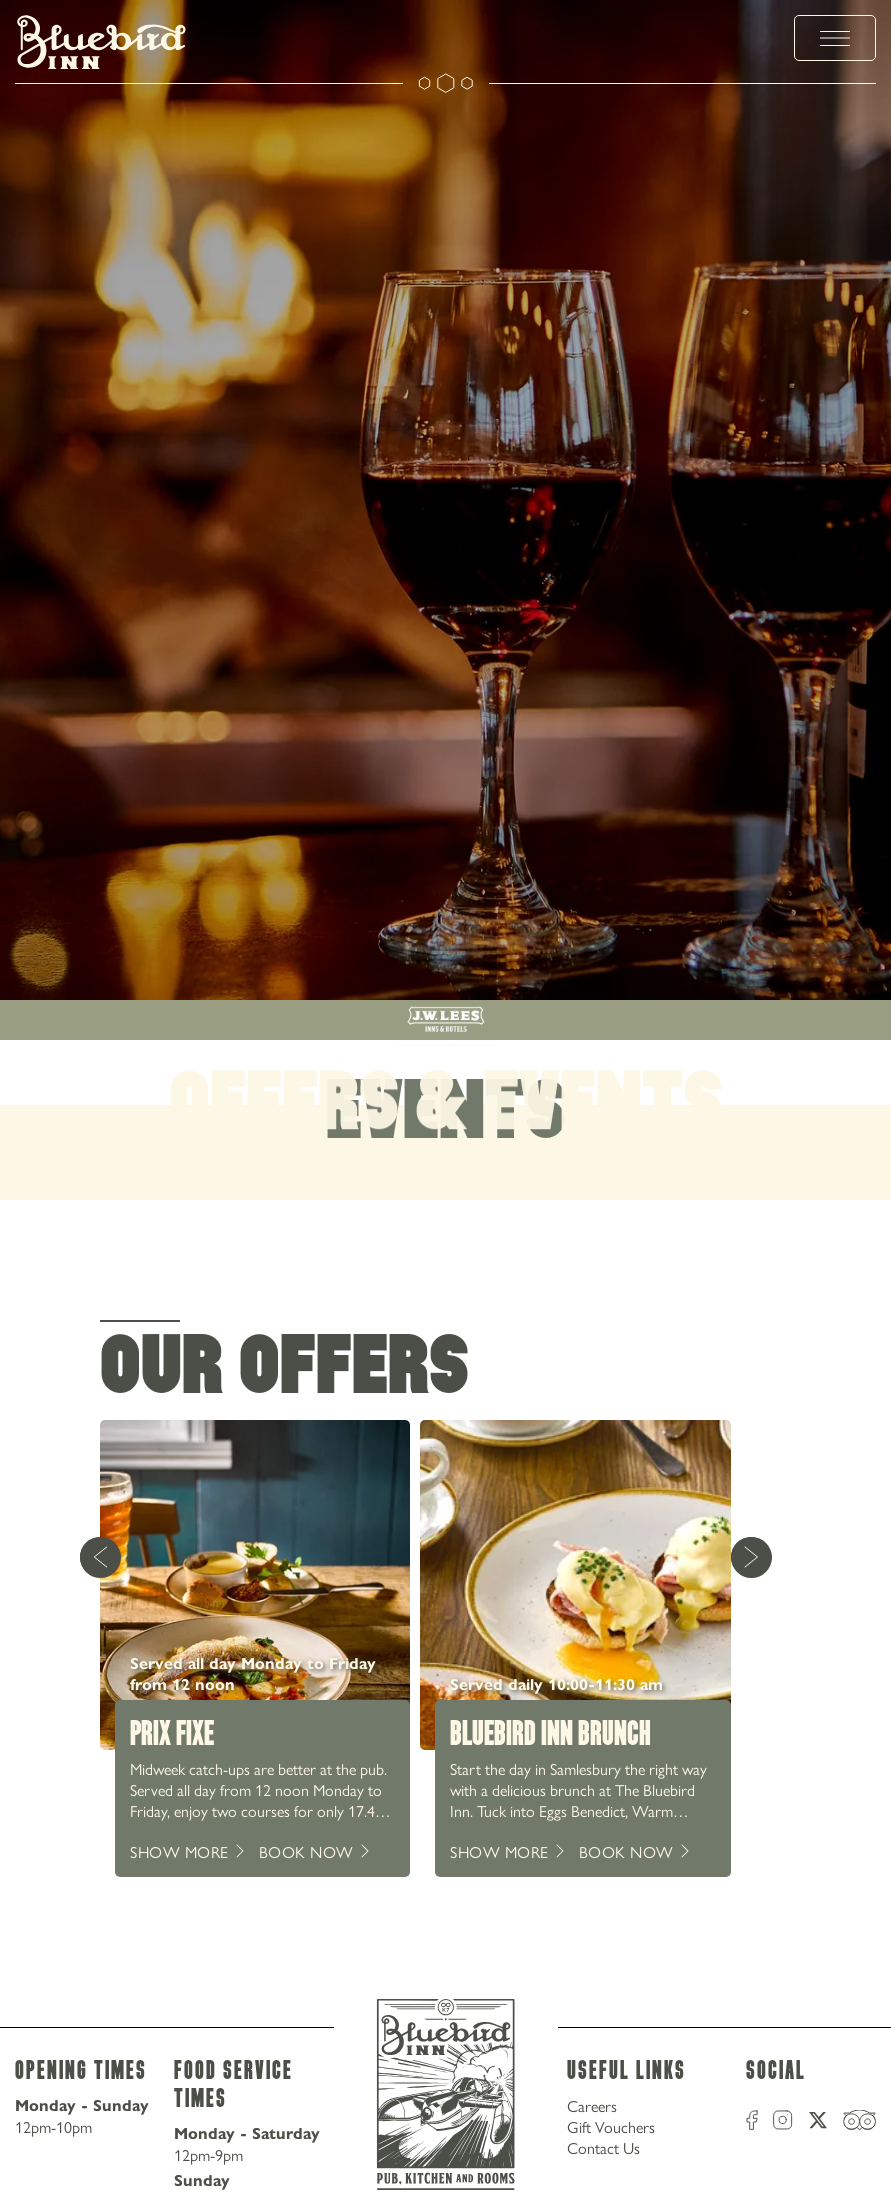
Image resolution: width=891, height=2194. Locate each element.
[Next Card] (751, 1557)
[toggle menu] (835, 38)
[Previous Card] (100, 1557)
